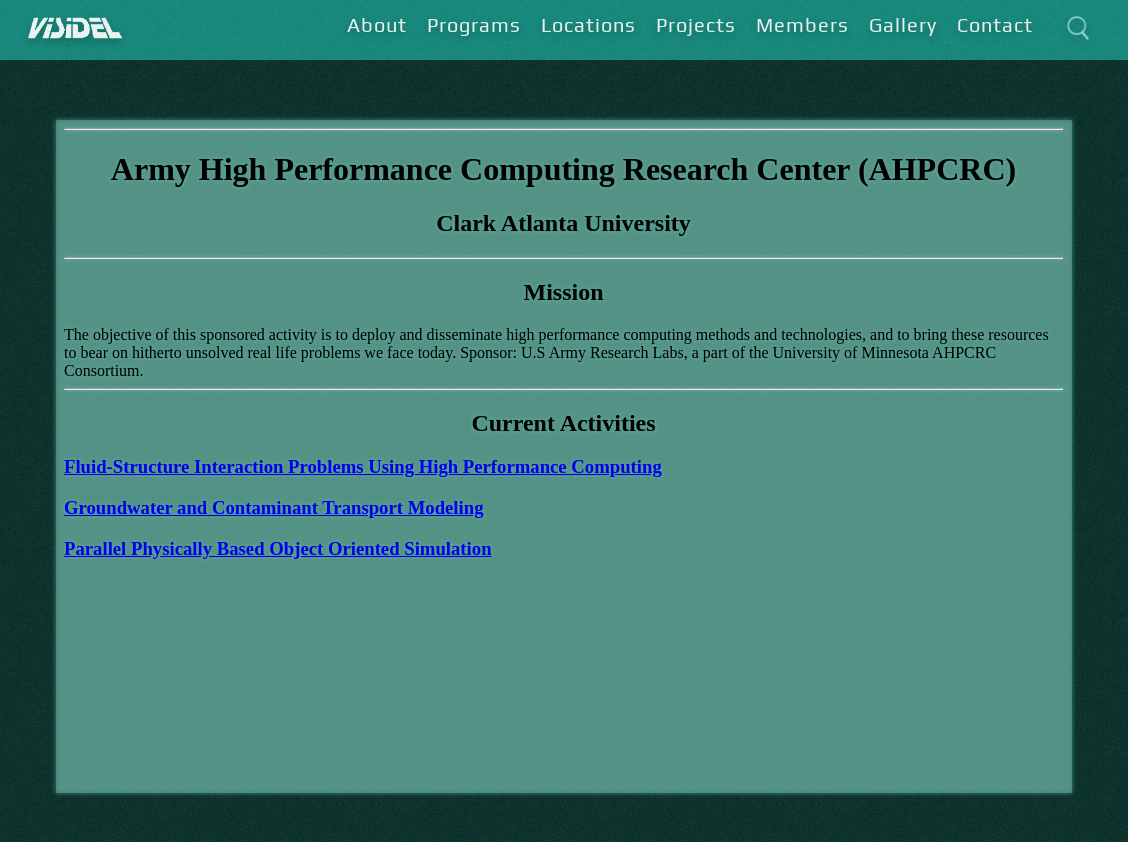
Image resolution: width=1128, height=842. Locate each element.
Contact (995, 24)
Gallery (903, 24)
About (377, 24)
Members (802, 24)
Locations (588, 24)
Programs (474, 24)
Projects (696, 24)
